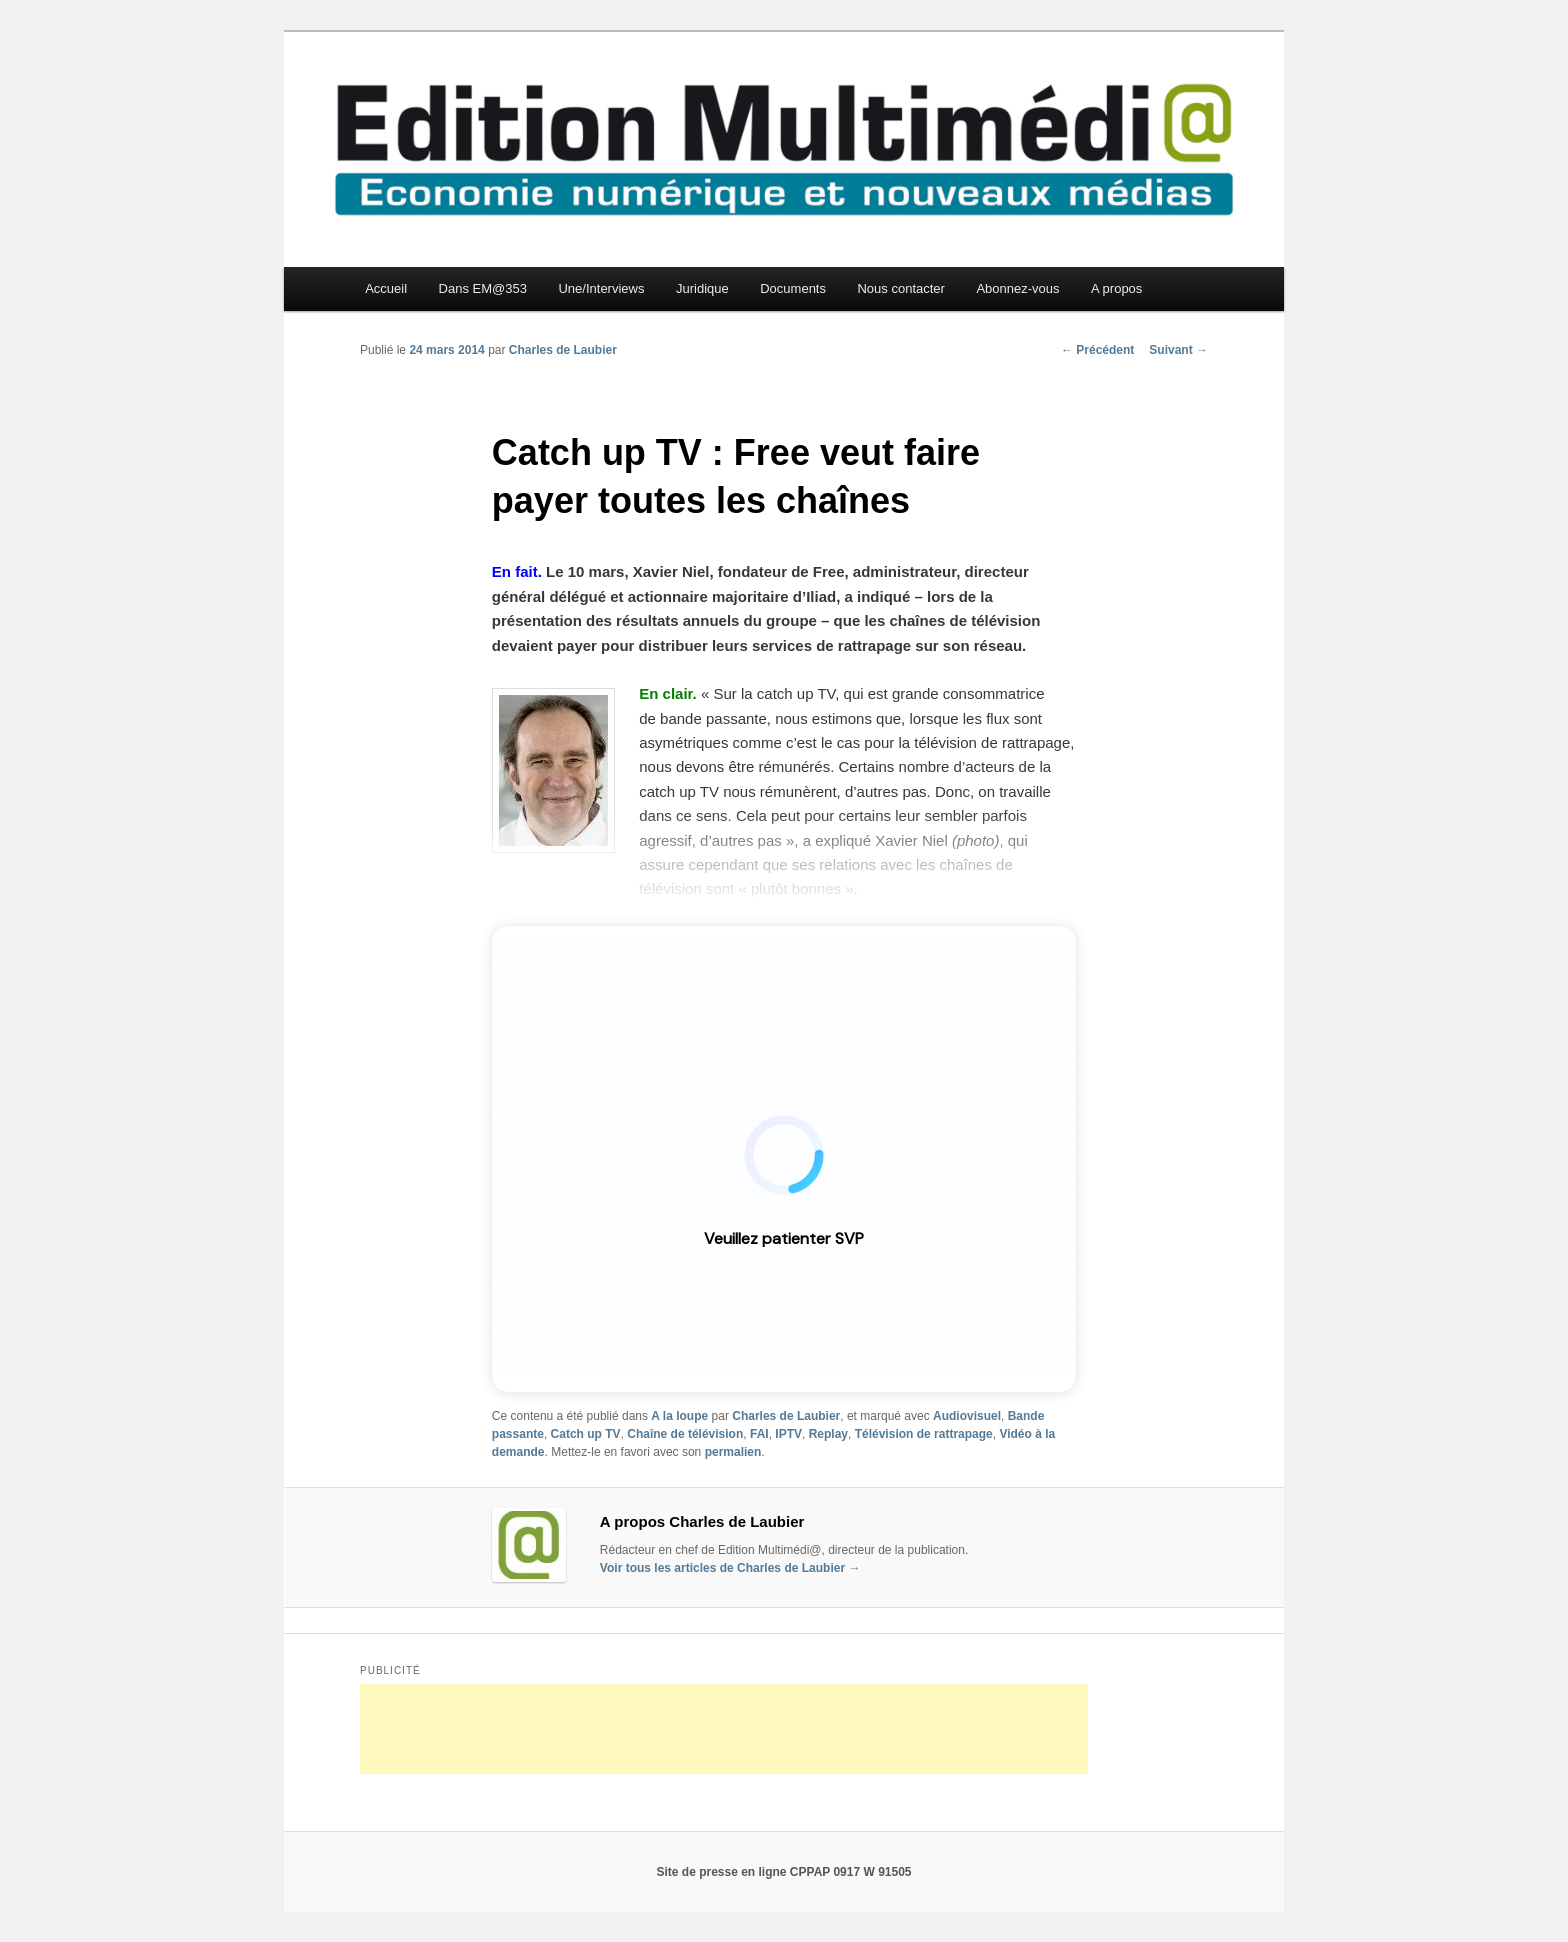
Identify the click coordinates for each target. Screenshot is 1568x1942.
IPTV (788, 1434)
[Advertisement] (724, 1729)
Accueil (386, 288)
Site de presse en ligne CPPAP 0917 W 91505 (783, 1872)
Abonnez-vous (1017, 288)
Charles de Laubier (563, 350)
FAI (759, 1434)
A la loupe (679, 1416)
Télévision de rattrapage (924, 1434)
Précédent (1097, 350)
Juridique (702, 288)
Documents (793, 288)
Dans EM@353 (483, 288)
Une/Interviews (601, 288)
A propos (1116, 288)
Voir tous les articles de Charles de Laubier (730, 1568)
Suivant (1178, 350)
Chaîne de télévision (685, 1434)
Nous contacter (900, 288)
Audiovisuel (967, 1416)
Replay (828, 1434)
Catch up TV (586, 1434)
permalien (733, 1452)
